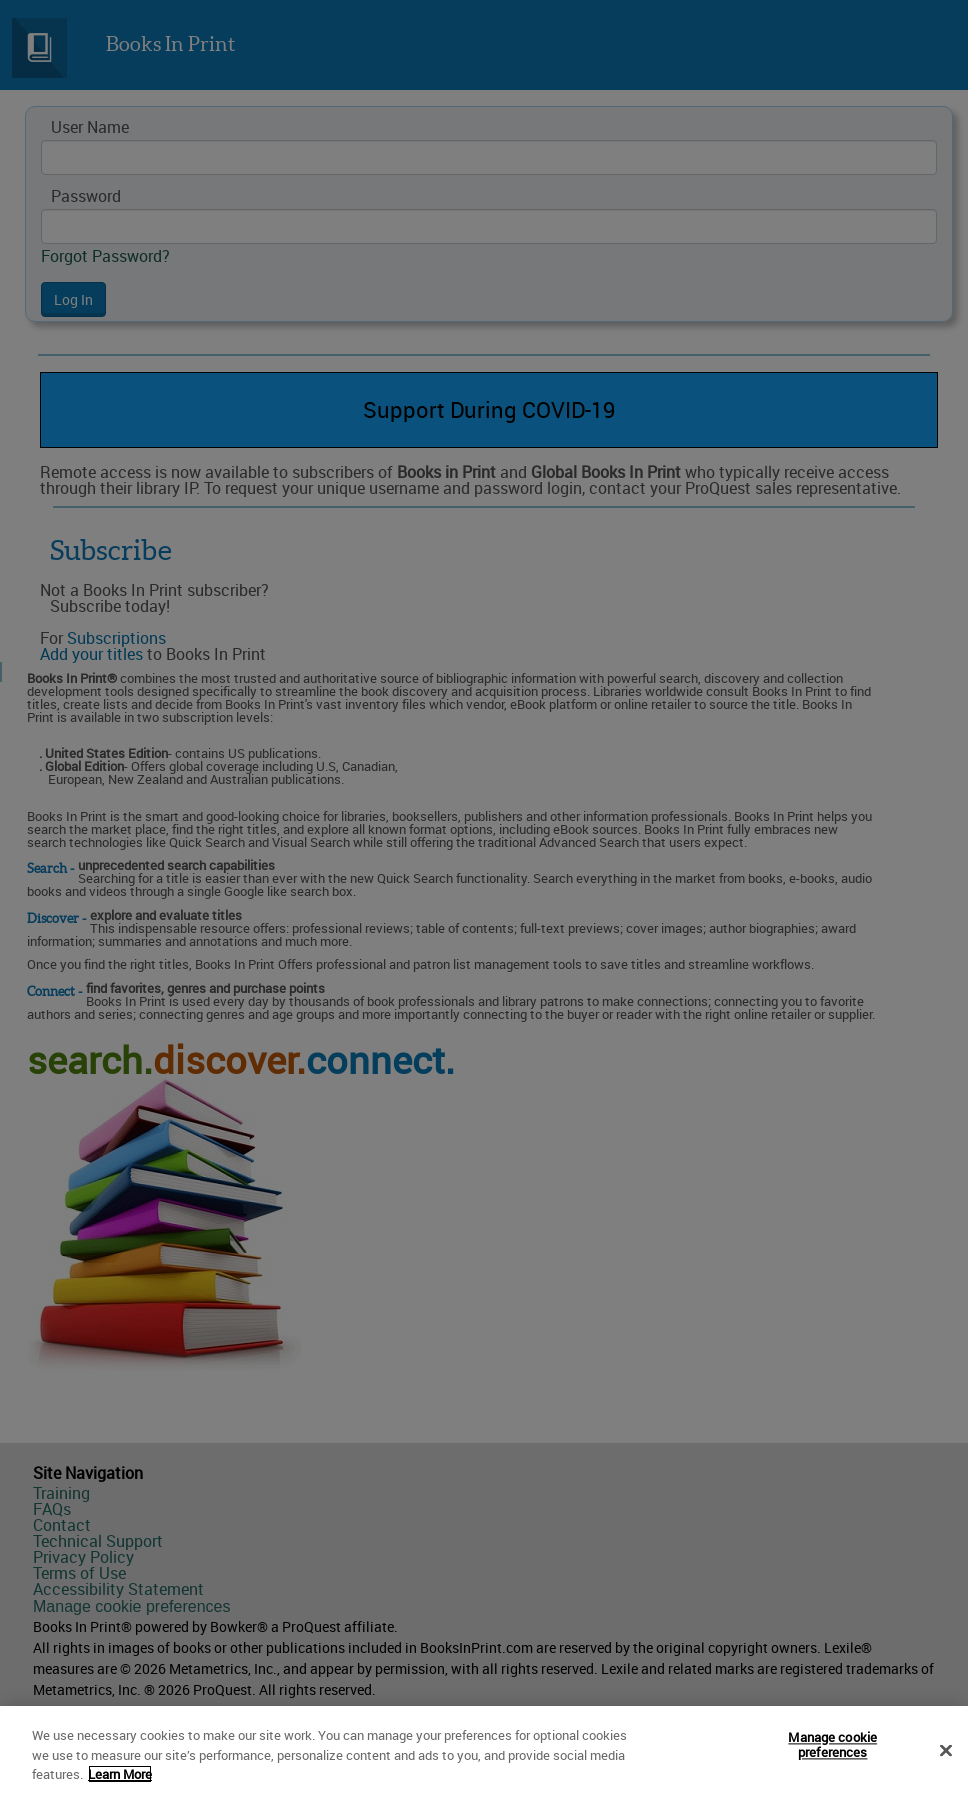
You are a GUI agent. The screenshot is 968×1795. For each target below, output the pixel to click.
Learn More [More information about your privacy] (120, 1777)
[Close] (946, 1753)
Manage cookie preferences (832, 1748)
